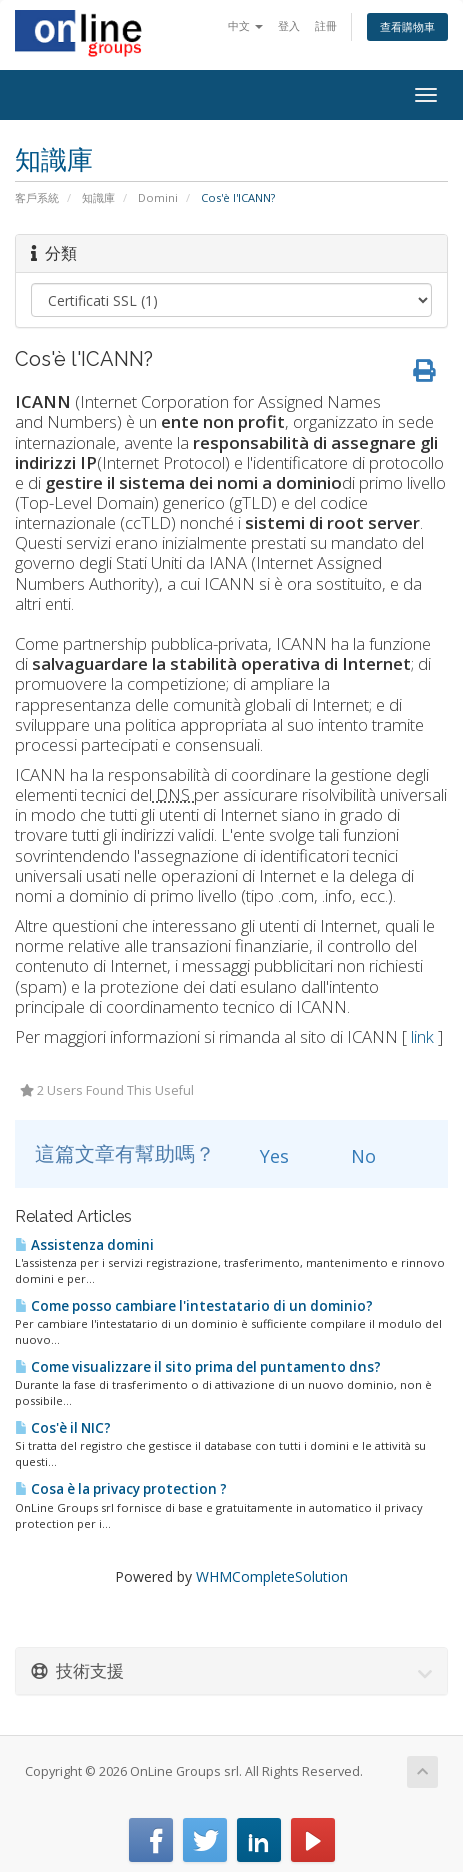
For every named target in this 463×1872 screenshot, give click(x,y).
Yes (263, 1156)
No (352, 1156)
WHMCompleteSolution (272, 1576)
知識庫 (98, 197)
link (422, 1036)
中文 (245, 25)
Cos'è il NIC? (63, 1428)
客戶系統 (37, 197)
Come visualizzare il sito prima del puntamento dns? (198, 1367)
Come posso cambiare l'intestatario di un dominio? (194, 1306)
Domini (158, 197)
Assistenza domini (84, 1245)
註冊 (326, 25)
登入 (289, 25)
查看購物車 (407, 26)
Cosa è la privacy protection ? (121, 1489)
